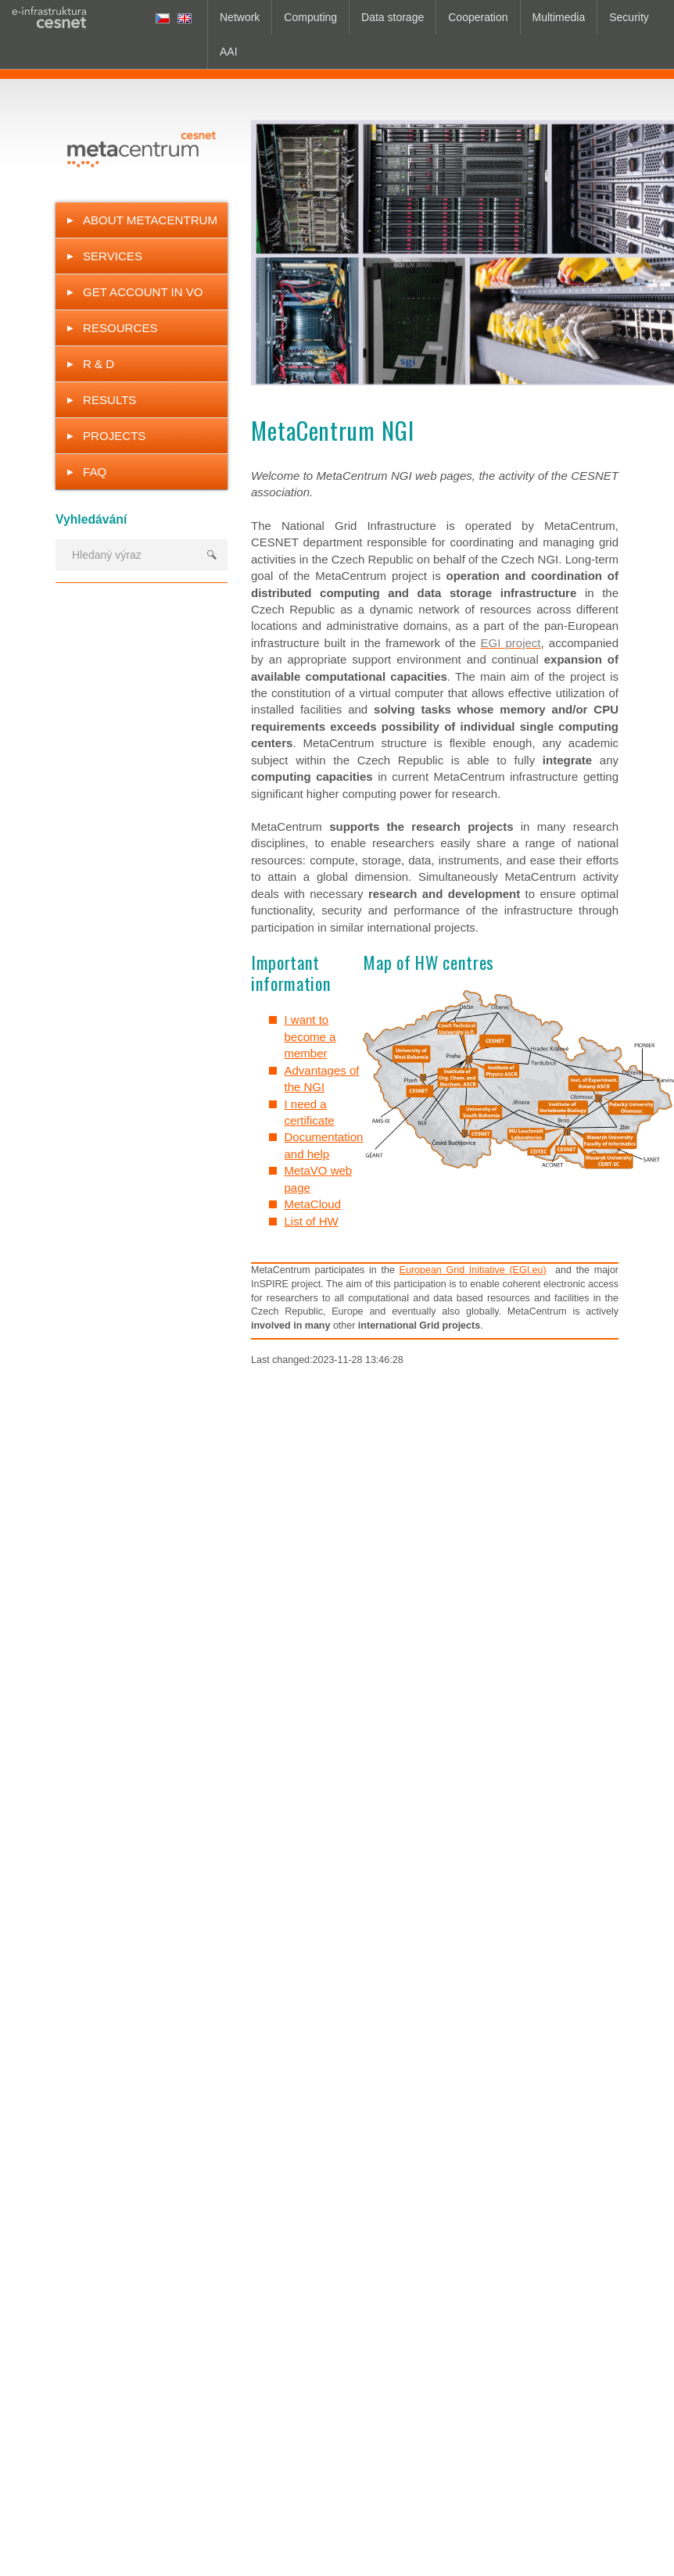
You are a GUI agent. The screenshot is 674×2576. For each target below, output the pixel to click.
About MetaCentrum (150, 220)
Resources (120, 328)
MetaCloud (313, 1204)
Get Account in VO (143, 292)
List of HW (312, 1221)
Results (109, 399)
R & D (98, 363)
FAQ (94, 471)
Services (112, 256)
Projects (114, 435)
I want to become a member (310, 1036)
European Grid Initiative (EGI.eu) (473, 1270)
